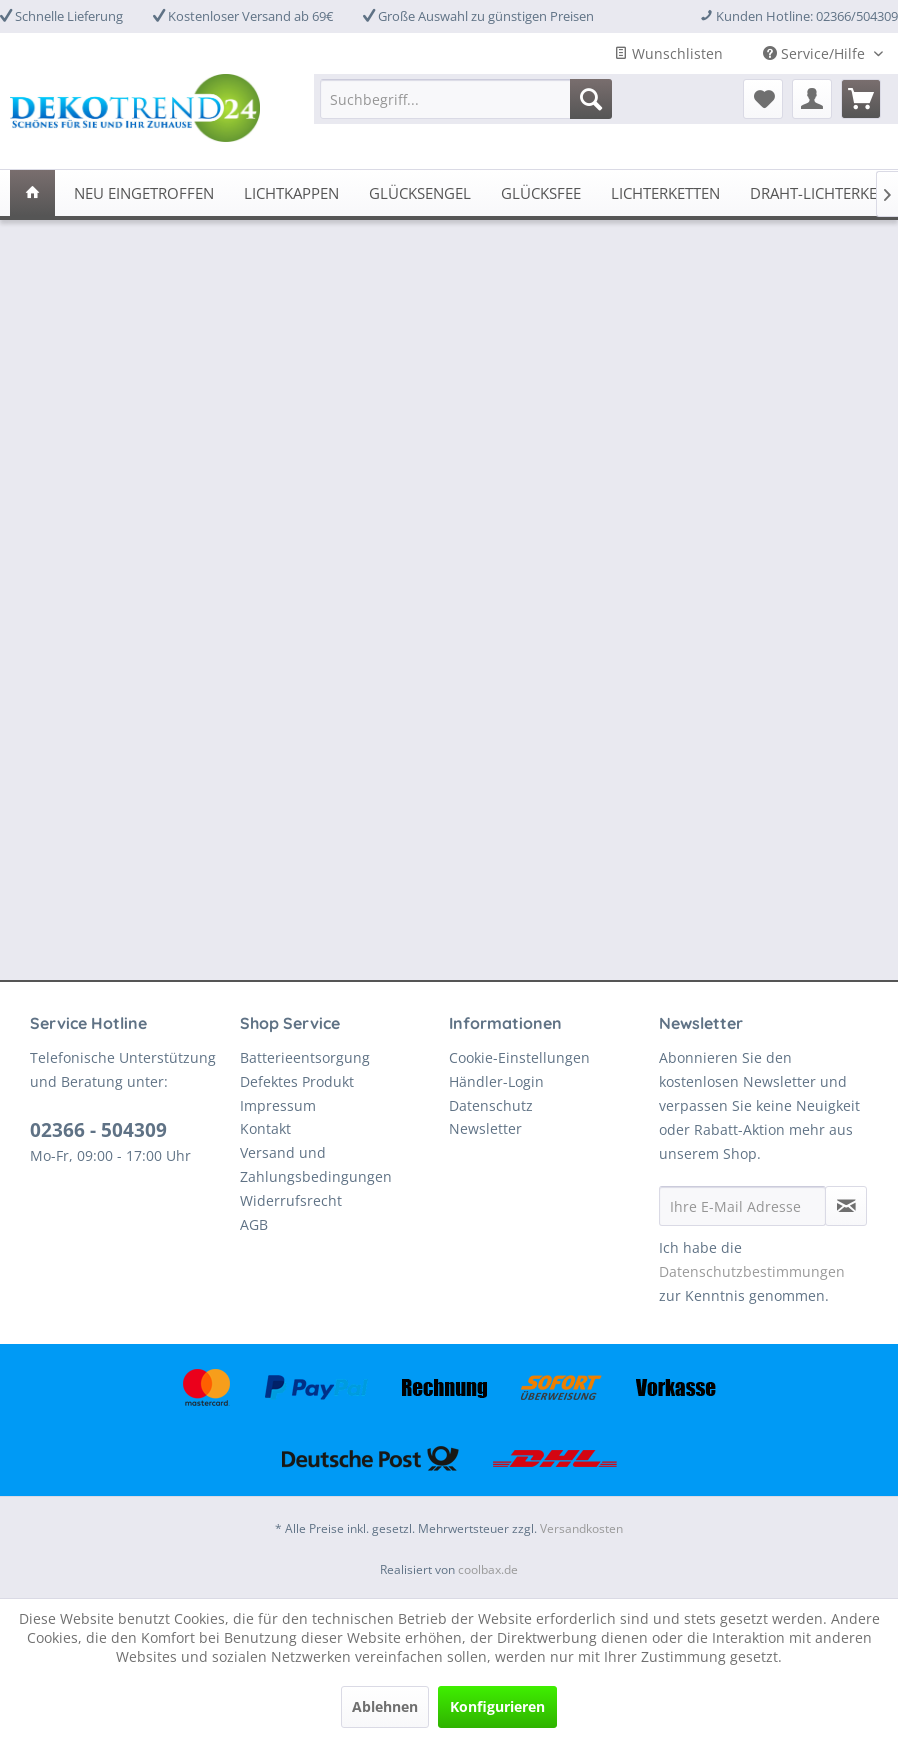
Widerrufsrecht (291, 1200)
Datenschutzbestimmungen (752, 1271)
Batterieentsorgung (305, 1057)
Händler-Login (496, 1081)
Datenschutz (491, 1105)
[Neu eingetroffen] (144, 193)
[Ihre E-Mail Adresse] (743, 1206)
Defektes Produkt (297, 1081)
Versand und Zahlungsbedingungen (316, 1164)
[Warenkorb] (861, 99)
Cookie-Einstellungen (519, 1057)
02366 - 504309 (98, 1130)
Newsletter (485, 1128)
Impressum (278, 1105)
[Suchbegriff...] (466, 99)
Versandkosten (581, 1528)
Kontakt (265, 1128)
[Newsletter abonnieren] (846, 1206)
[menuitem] (466, 99)
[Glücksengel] (420, 193)
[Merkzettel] (763, 99)
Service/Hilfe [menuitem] (816, 53)
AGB (254, 1224)
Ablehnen (385, 1706)
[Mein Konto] (812, 99)
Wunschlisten (668, 53)
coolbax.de (488, 1569)
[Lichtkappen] (291, 193)
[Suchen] (591, 99)
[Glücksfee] (541, 193)
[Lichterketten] (665, 193)
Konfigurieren (497, 1706)
